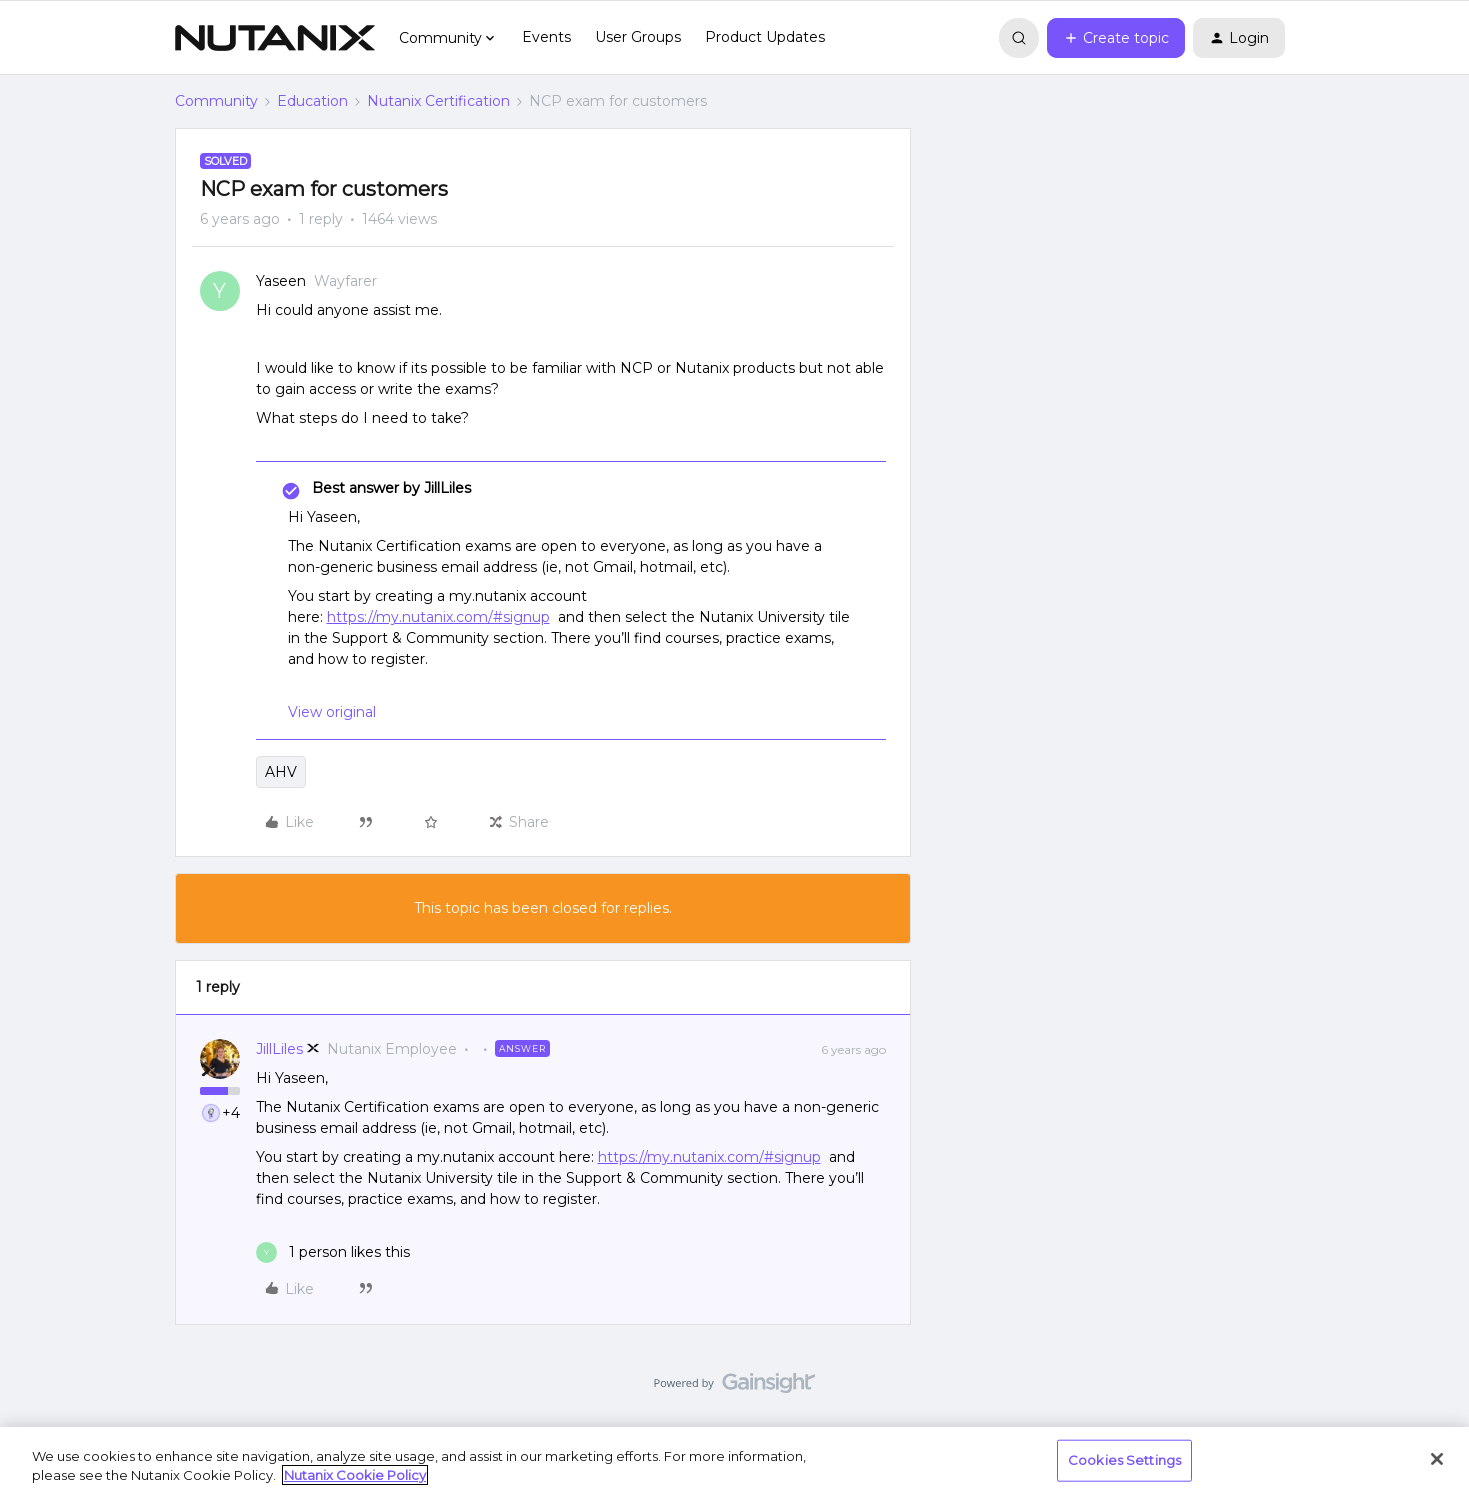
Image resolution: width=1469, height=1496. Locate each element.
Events (546, 37)
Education (312, 101)
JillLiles (279, 1049)
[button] (1116, 38)
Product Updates (765, 37)
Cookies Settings (1124, 1460)
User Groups (638, 37)
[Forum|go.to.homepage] (275, 38)
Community (216, 101)
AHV (281, 772)
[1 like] (333, 1252)
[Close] (1437, 1459)
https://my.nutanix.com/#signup (438, 617)
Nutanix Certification (438, 101)
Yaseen (281, 281)
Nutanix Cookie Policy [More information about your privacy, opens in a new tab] (355, 1475)
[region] (734, 1461)
